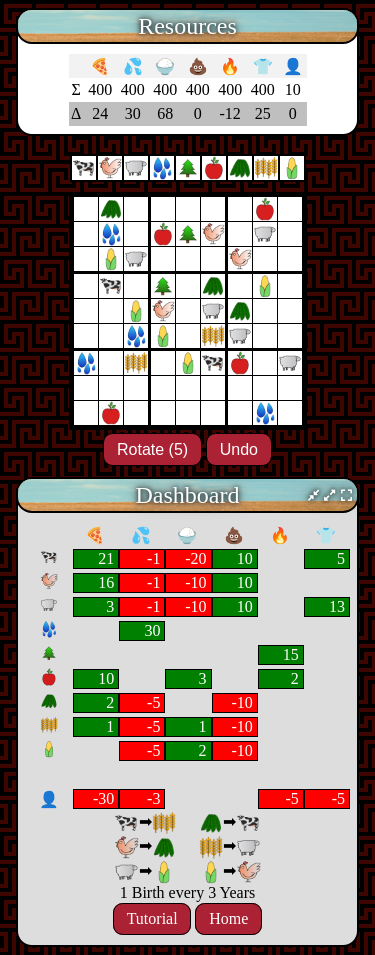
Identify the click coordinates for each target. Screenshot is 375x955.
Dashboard (188, 495)
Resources (187, 26)
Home (228, 919)
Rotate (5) (152, 449)
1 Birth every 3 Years (188, 892)
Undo (239, 449)
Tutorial (152, 919)
